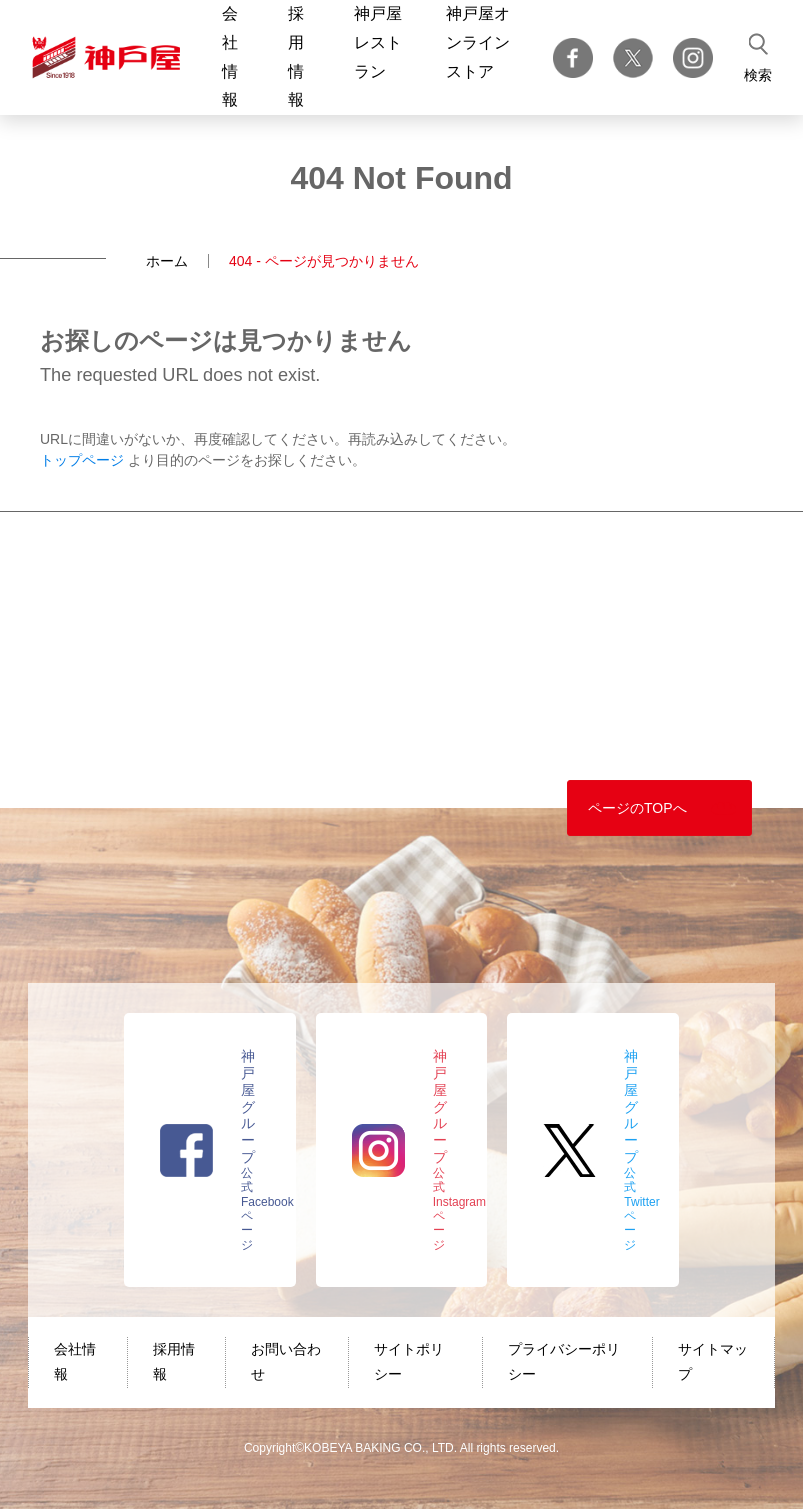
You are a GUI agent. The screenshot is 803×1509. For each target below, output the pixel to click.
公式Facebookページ (267, 1150)
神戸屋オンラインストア (478, 42)
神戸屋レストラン (378, 42)
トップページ (82, 460)
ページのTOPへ (637, 808)
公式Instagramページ (459, 1150)
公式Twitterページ (641, 1150)
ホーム (167, 261)
